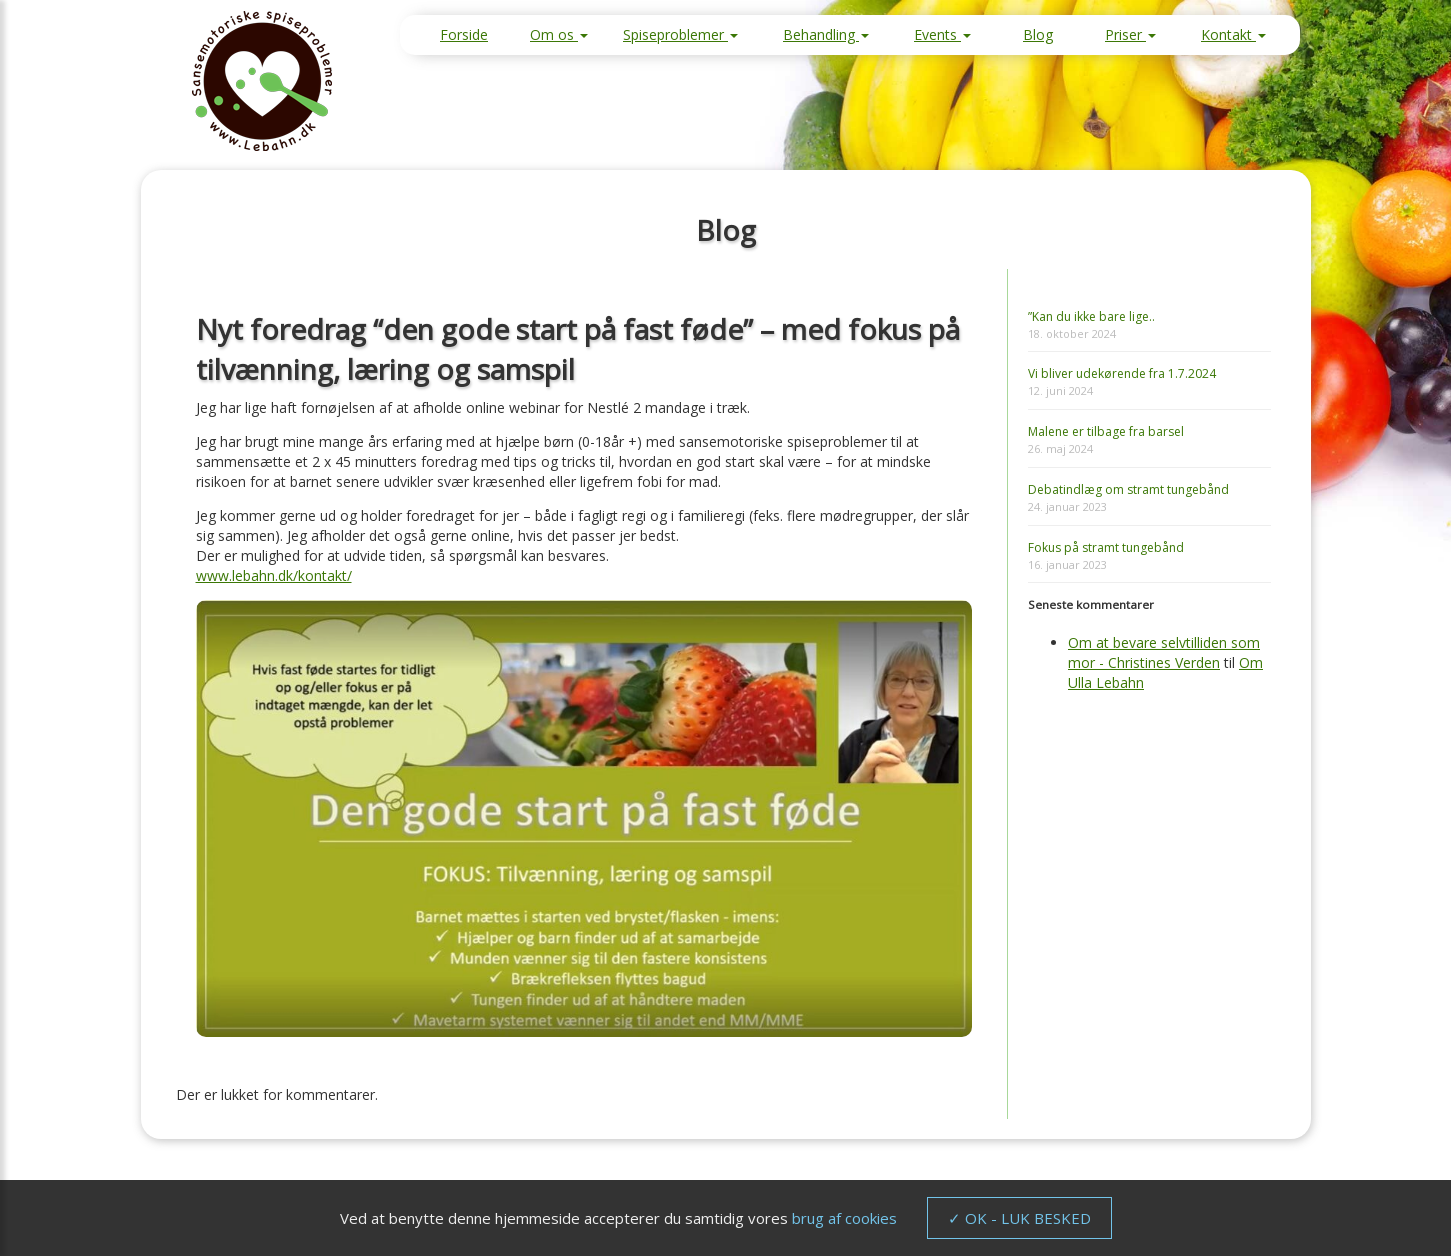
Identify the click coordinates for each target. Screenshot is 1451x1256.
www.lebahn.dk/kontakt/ (274, 575)
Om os (559, 34)
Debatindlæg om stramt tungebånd (1128, 489)
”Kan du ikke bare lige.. (1091, 316)
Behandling (826, 34)
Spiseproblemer (680, 34)
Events (942, 34)
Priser (1130, 34)
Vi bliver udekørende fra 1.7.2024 (1122, 373)
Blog (1038, 34)
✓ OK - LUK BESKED (1019, 1218)
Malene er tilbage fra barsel (1106, 431)
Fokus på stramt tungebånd (1106, 547)
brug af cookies (844, 1218)
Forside (464, 34)
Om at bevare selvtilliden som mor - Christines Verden (1164, 652)
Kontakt (1233, 34)
